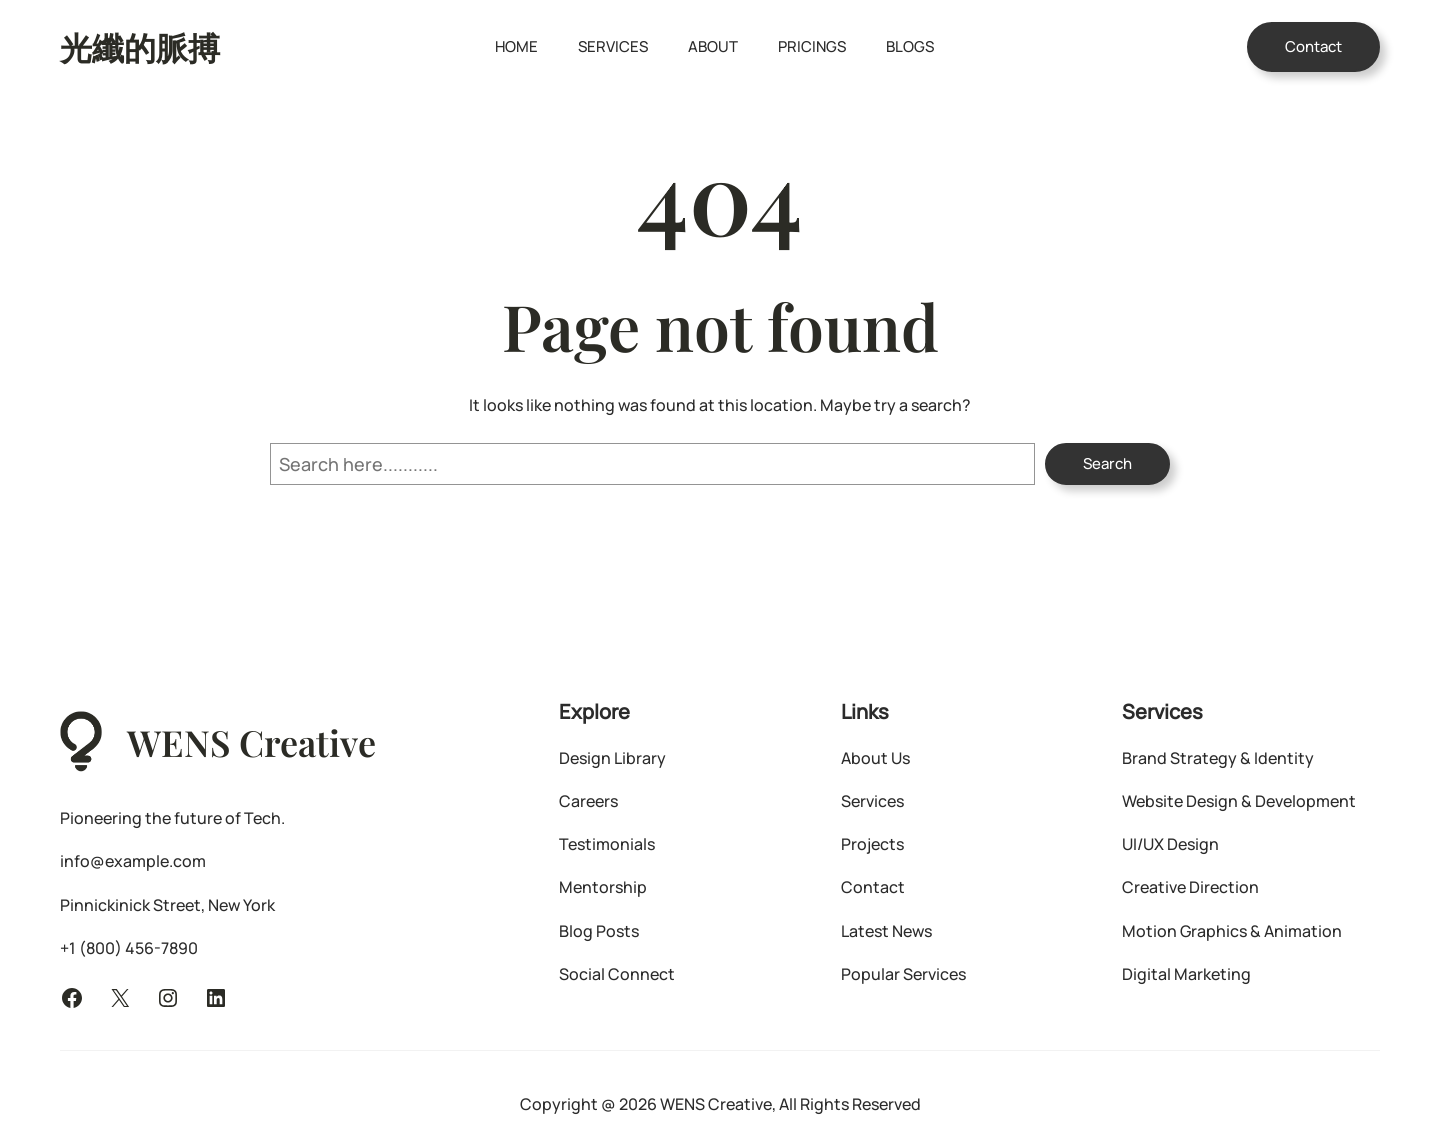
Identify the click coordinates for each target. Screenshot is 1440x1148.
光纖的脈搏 (140, 46)
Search (1107, 463)
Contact (1313, 46)
